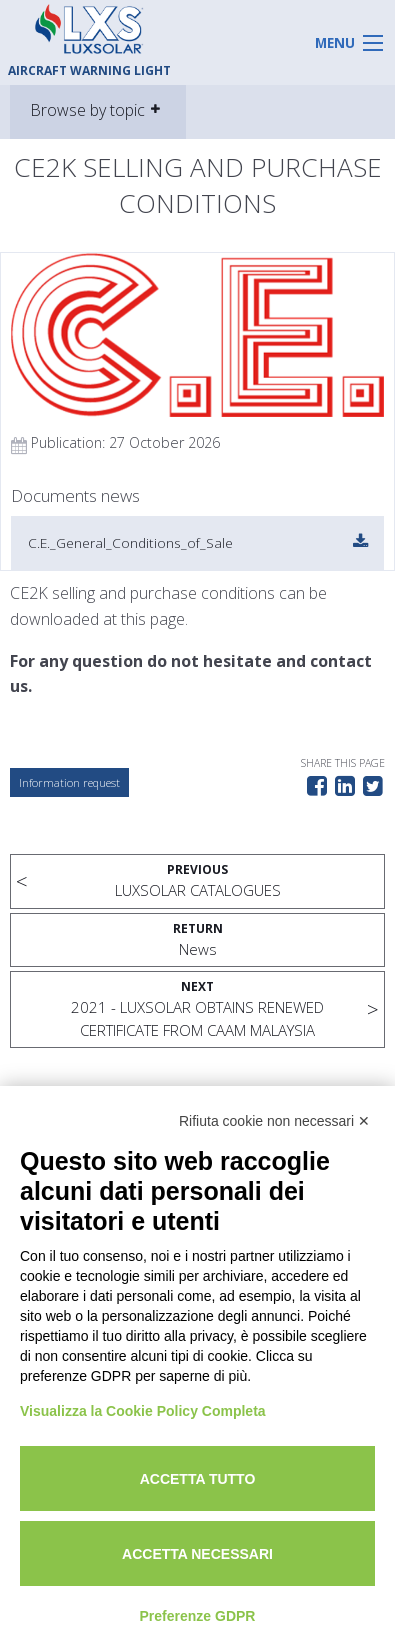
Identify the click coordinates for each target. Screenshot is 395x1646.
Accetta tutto (198, 1479)
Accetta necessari (197, 1554)
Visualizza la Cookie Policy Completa (143, 1411)
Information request (69, 782)
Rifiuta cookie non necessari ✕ (274, 1121)
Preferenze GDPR (198, 1616)
